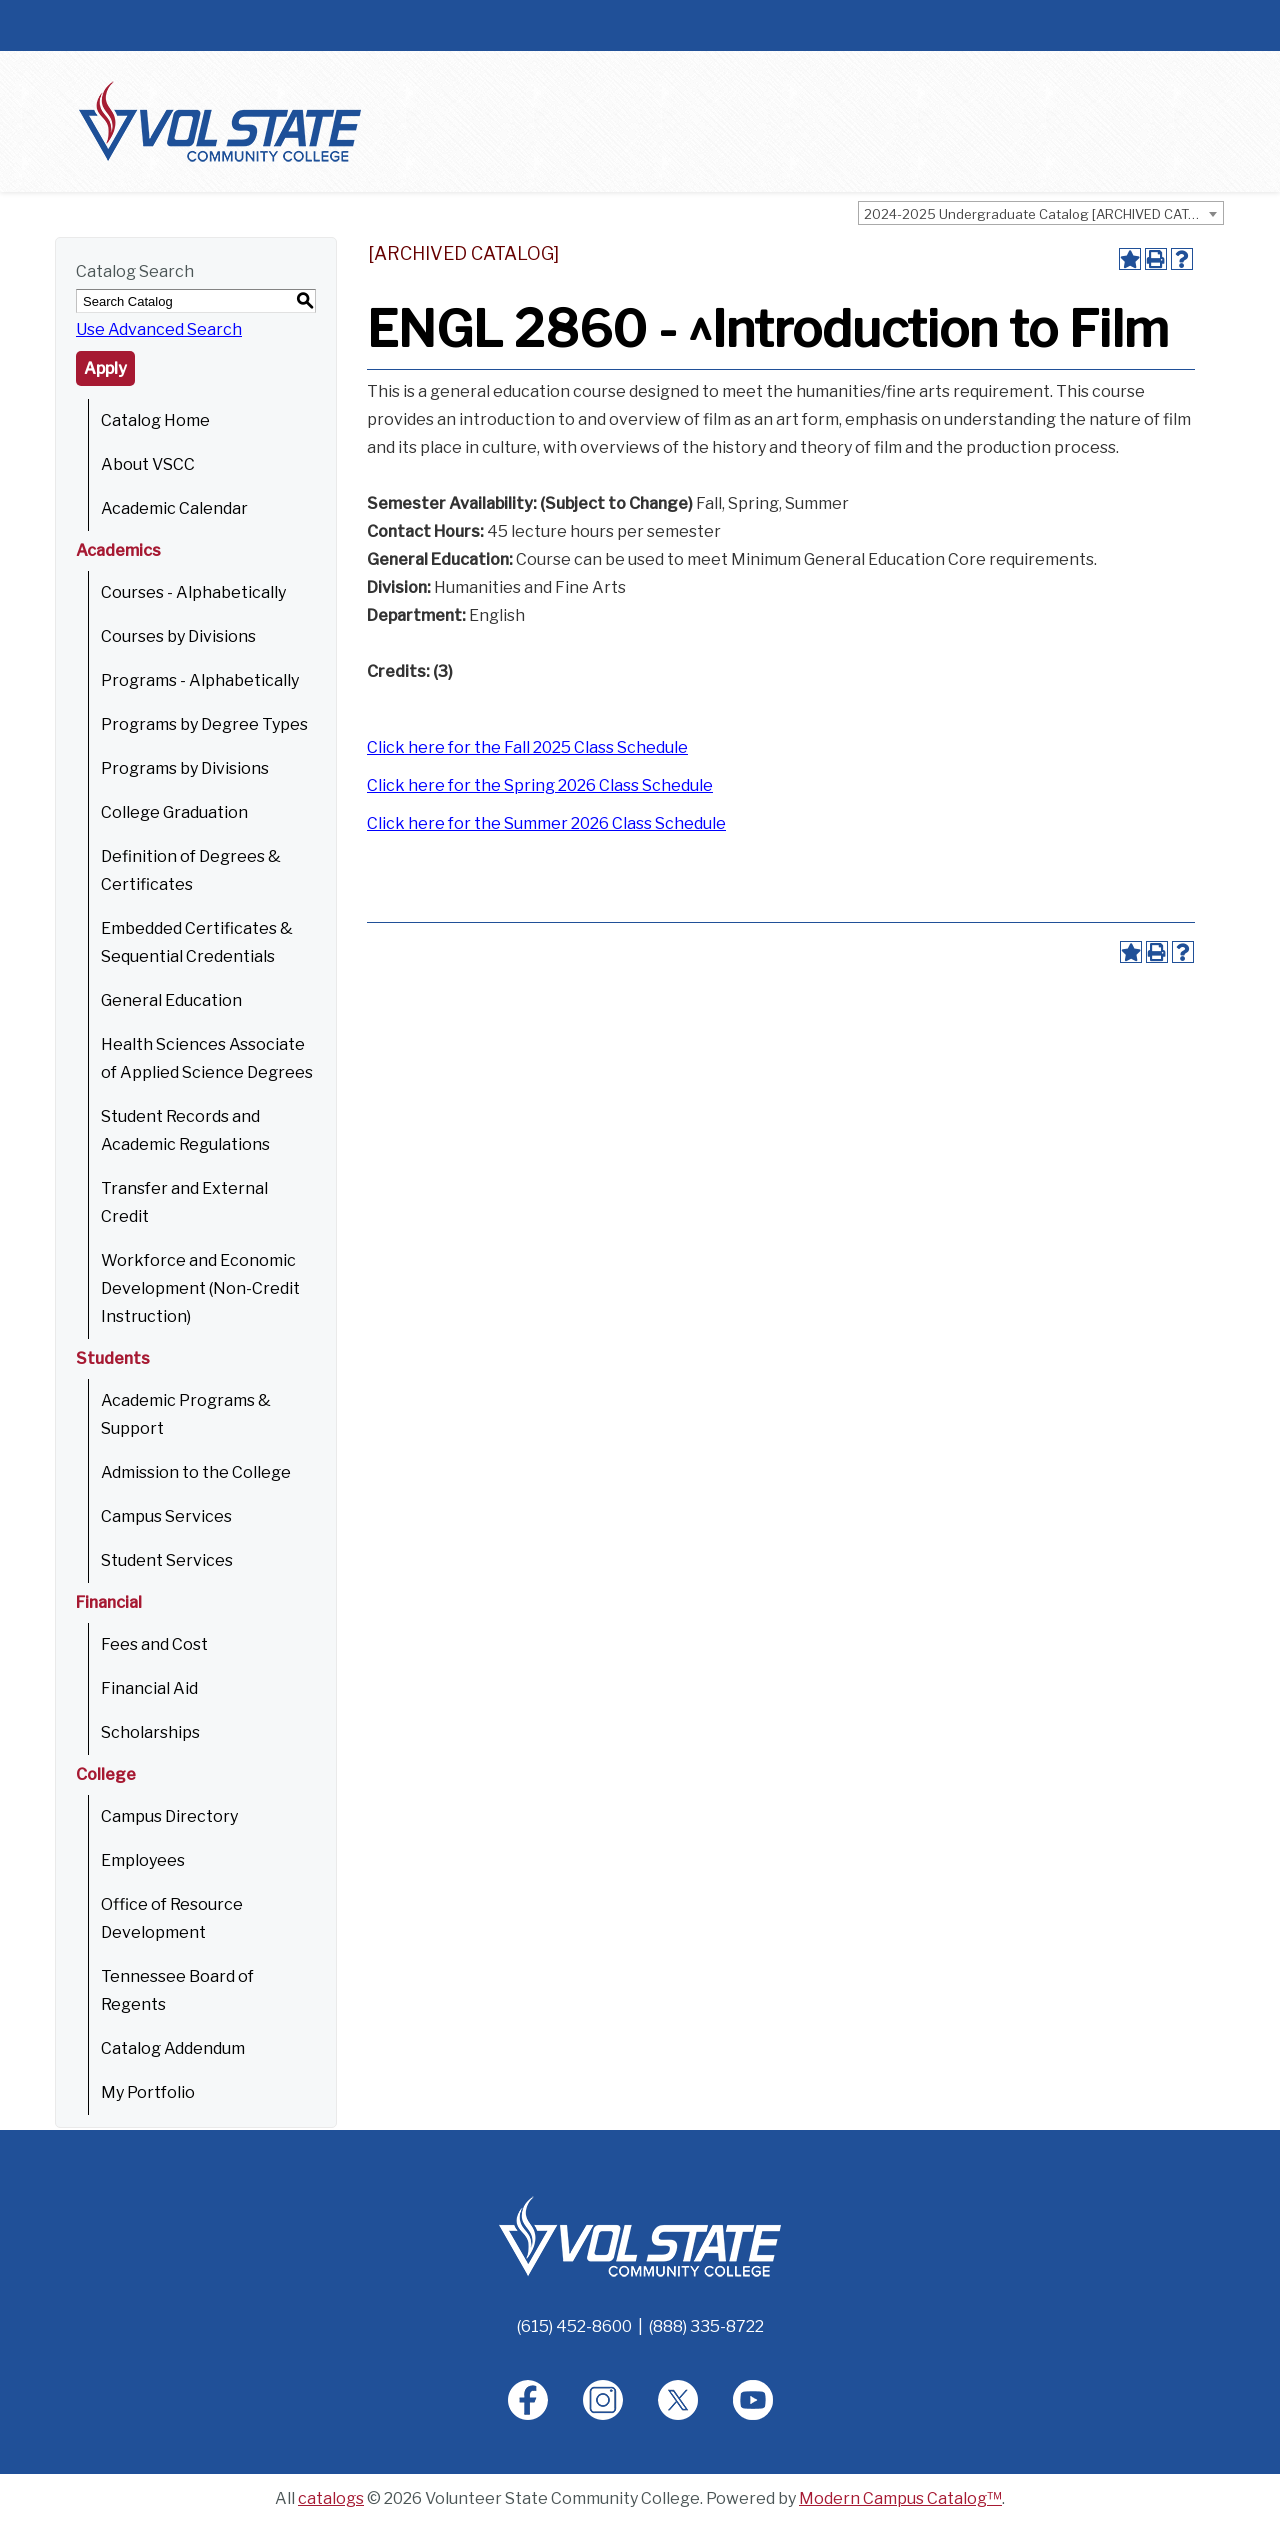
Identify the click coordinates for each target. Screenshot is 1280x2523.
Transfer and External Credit (184, 1202)
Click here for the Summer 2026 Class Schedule (546, 823)
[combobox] (1041, 213)
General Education (171, 1000)
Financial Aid (149, 1688)
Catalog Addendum (173, 2048)
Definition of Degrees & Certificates (191, 870)
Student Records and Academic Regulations (185, 1130)
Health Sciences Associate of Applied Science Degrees (207, 1058)
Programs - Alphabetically (200, 680)
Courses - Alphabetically (193, 592)
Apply (105, 368)
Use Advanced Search (159, 329)
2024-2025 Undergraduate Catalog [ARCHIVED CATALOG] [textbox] (1043, 214)
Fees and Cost (154, 1644)
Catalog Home (155, 420)
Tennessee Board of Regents (177, 1990)
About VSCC (148, 464)
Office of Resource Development (172, 1918)
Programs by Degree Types (204, 724)
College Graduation (174, 812)
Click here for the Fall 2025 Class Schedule (527, 747)
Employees (143, 1860)
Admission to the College (196, 1472)
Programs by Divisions (185, 768)
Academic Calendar (174, 508)
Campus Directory (169, 1816)
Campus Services (166, 1516)
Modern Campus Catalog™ (900, 2498)
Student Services (167, 1560)
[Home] (640, 2235)
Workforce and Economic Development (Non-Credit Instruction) (200, 1288)
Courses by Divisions (178, 636)
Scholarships (150, 1732)
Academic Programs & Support (186, 1414)
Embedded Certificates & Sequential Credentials (197, 942)
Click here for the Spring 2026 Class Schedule (540, 785)
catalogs (331, 2498)
